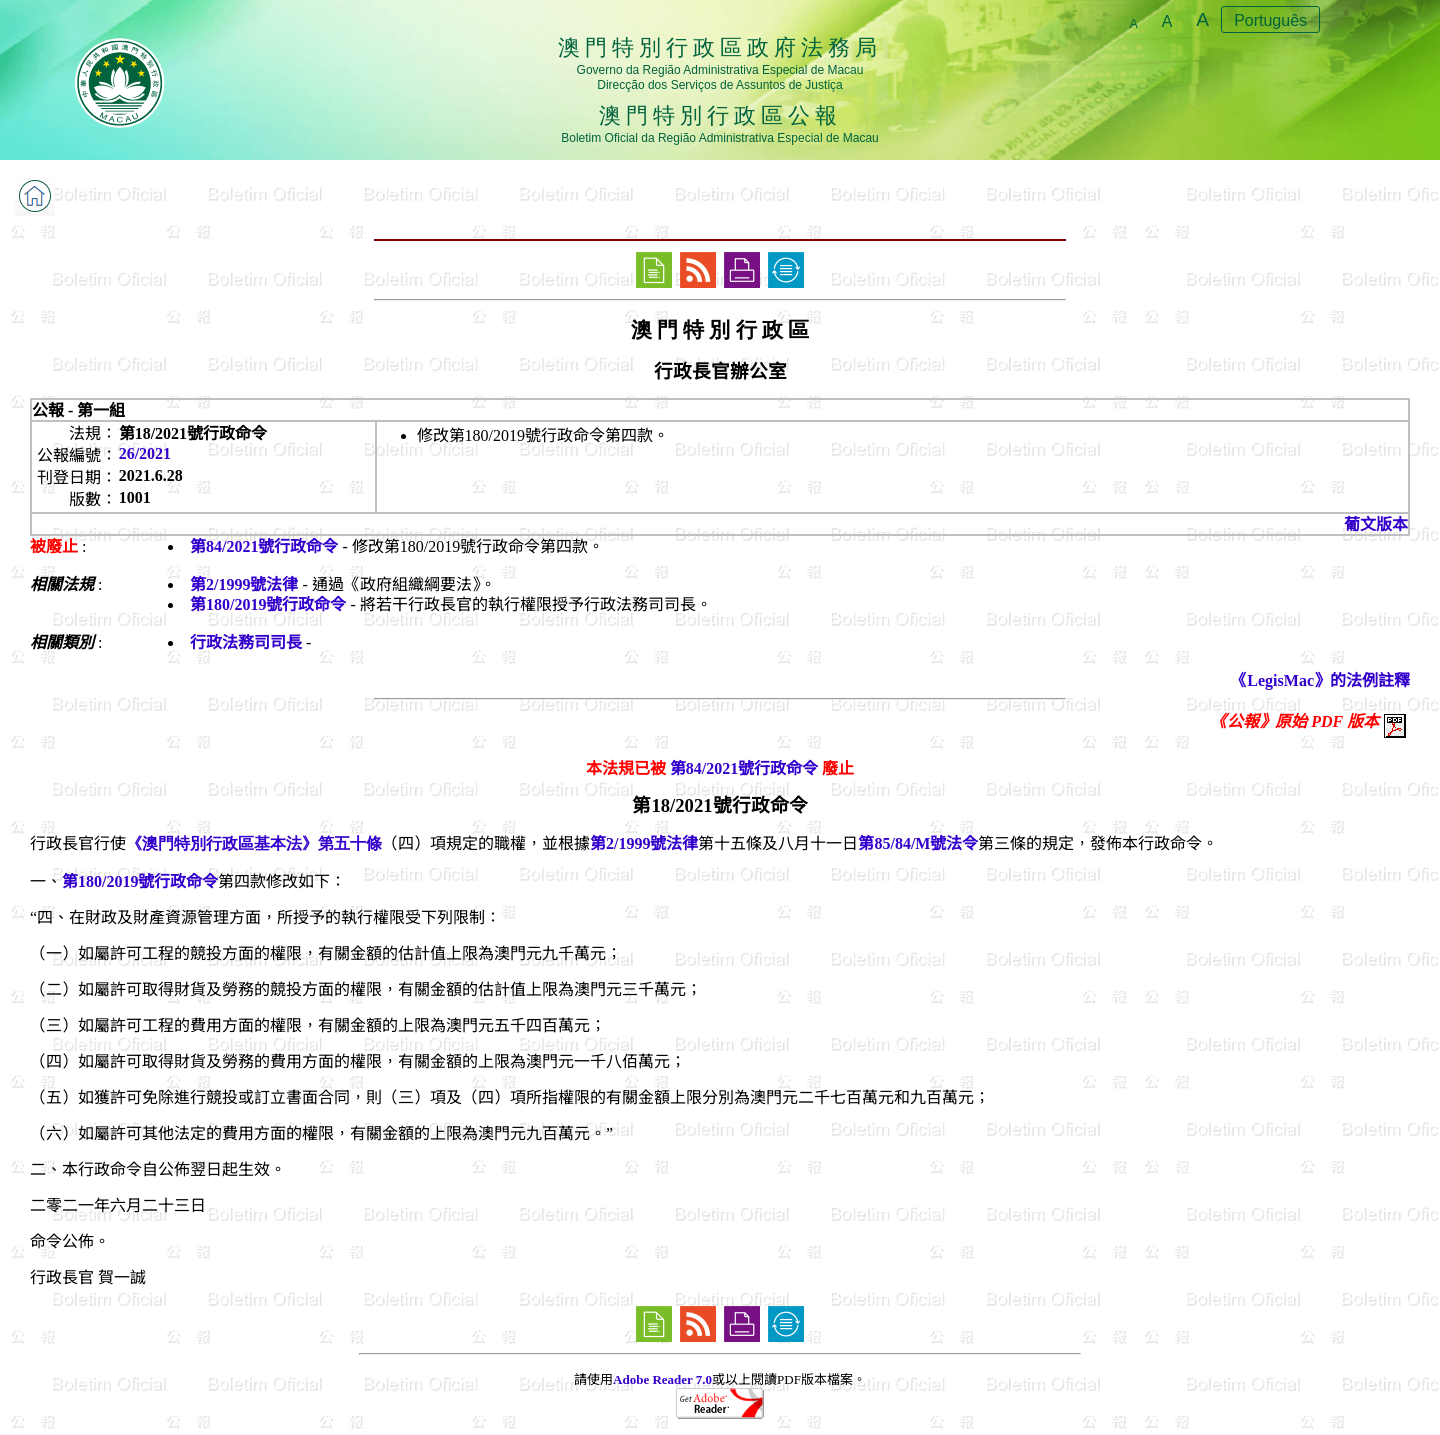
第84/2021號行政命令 (264, 546)
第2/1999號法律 (244, 584)
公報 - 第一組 (78, 410)
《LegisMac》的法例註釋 (1320, 680)
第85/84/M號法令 (918, 843)
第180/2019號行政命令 (268, 604)
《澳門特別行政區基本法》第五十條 (254, 843)
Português (1270, 20)
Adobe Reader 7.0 (662, 1379)
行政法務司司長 (246, 642)
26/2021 (145, 453)
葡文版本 (1376, 524)
